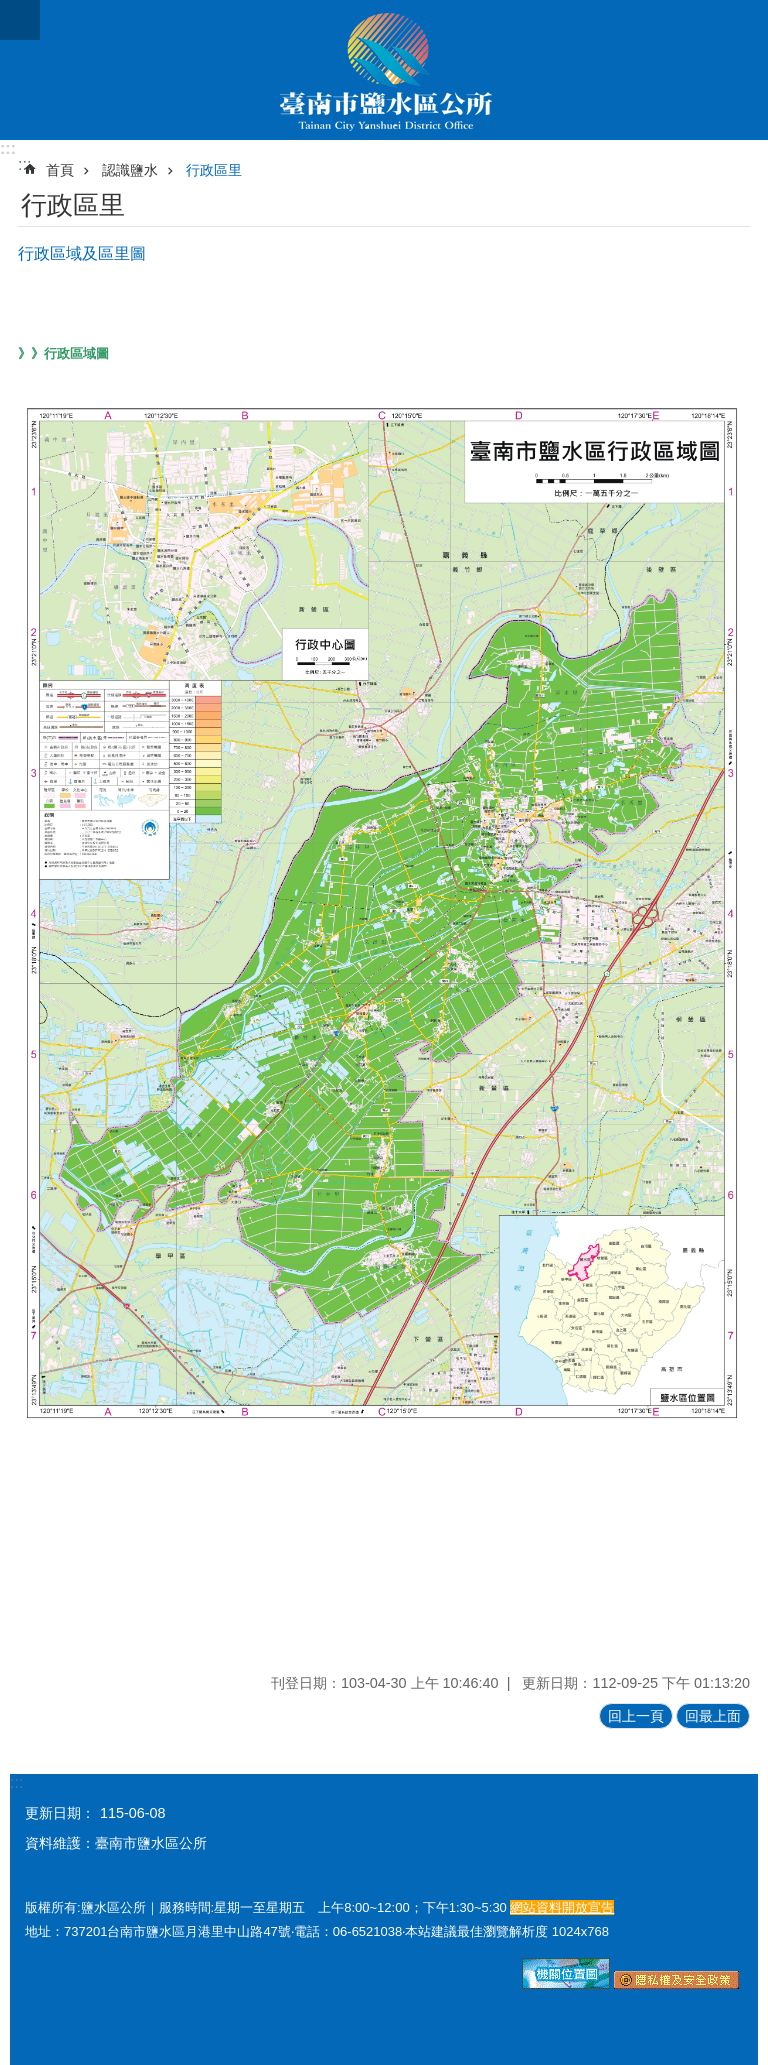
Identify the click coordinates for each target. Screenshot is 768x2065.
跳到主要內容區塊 (10, 10)
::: (8, 148)
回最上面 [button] (713, 1716)
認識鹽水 (130, 170)
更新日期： (60, 1813)
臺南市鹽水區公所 (384, 70)
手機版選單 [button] (20, 20)
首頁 (60, 170)
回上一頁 (636, 1716)
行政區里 (214, 170)
